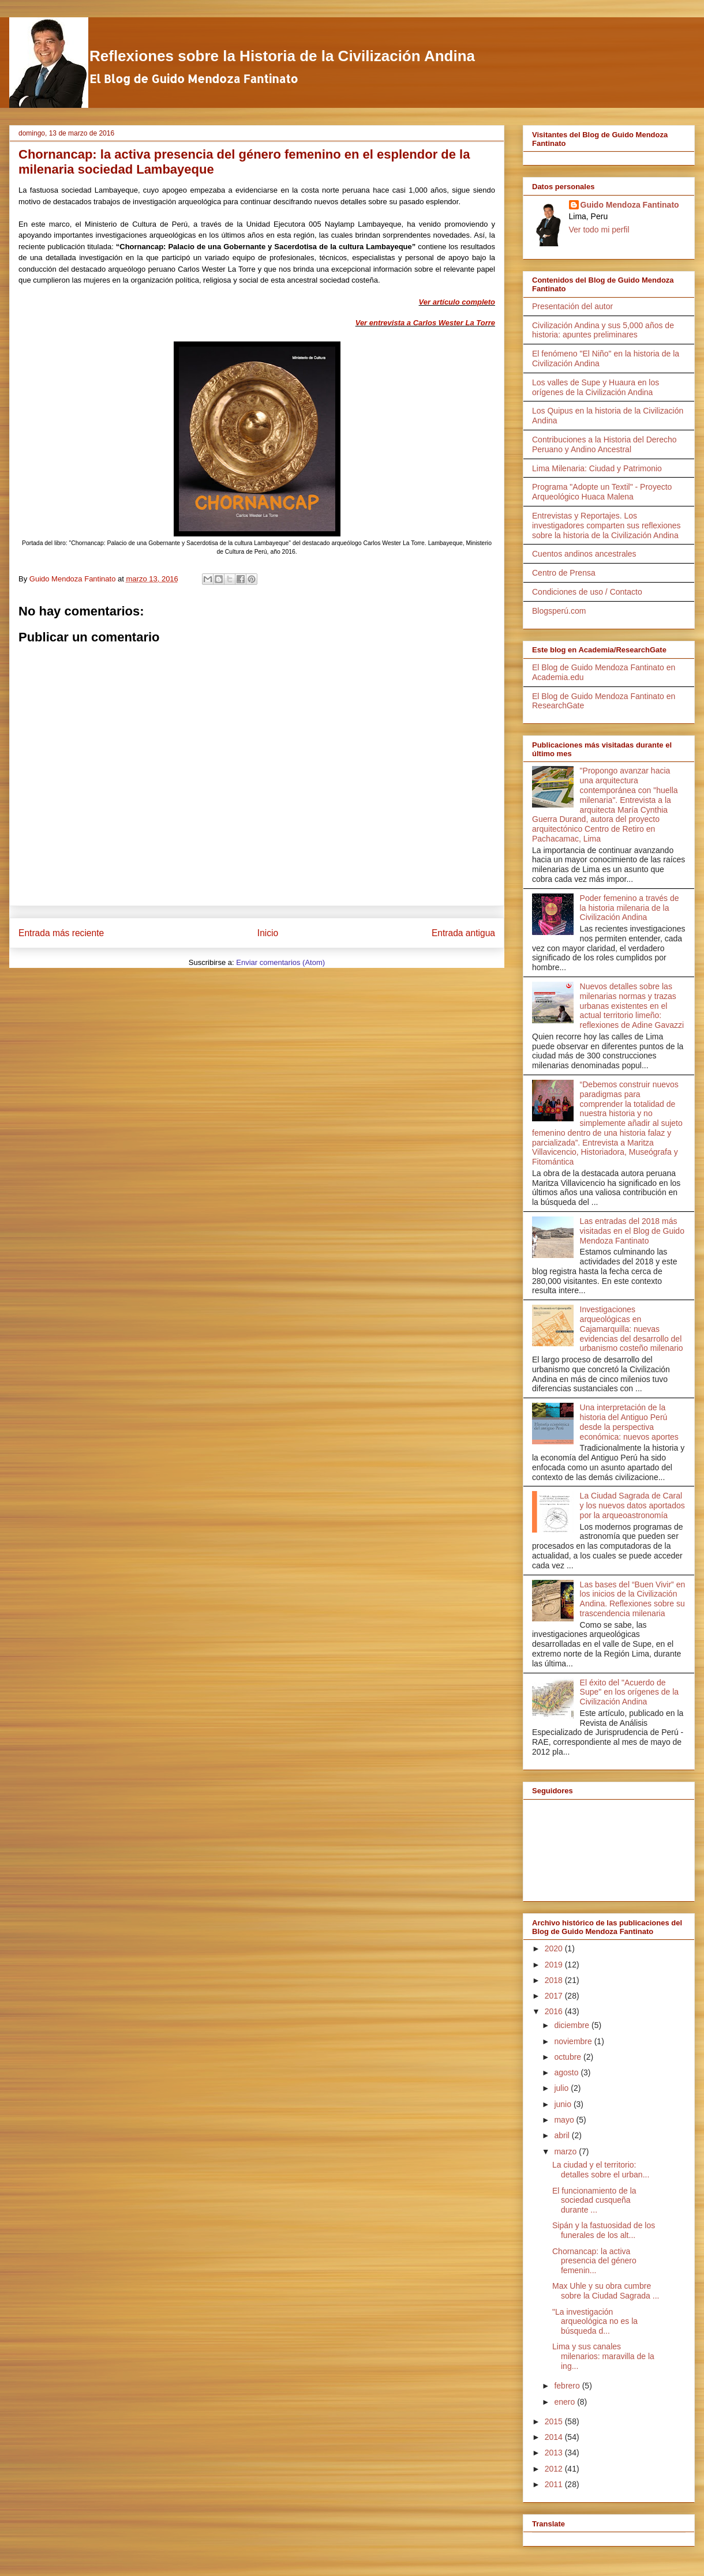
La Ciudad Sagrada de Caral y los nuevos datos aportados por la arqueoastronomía (632, 1505)
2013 (555, 2452)
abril (562, 2135)
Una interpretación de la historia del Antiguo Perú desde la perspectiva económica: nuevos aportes (629, 1422)
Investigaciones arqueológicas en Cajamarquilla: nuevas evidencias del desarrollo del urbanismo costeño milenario (631, 1329)
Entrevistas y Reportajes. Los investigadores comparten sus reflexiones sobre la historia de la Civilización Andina (606, 525)
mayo (565, 2119)
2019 (555, 1964)
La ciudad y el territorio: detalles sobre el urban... (600, 2169)
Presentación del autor (572, 306)
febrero (568, 2385)
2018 (555, 1980)
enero (565, 2401)
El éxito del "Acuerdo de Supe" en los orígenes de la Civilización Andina (629, 1692)
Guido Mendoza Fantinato (630, 204)
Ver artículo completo (457, 302)
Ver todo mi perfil (599, 229)
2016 (555, 2011)
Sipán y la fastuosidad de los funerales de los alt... (603, 2230)
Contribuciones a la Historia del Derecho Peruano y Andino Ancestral (604, 444)
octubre (568, 2056)
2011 (555, 2484)
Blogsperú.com (559, 610)
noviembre (574, 2041)
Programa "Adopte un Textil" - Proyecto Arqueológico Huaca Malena (602, 491)
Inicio (267, 933)
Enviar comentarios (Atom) (280, 962)
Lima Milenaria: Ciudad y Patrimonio (597, 468)
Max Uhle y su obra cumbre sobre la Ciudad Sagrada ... (605, 2290)
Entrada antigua (463, 933)
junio (563, 2104)
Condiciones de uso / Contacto (587, 591)
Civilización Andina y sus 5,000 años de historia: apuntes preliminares (603, 330)
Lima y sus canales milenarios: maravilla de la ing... (603, 2356)
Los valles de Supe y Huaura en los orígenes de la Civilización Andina (595, 387)
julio (562, 2088)
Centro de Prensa (564, 572)
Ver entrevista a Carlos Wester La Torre (425, 322)
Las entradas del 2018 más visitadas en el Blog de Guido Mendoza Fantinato (632, 1230)
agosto (567, 2072)
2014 (555, 2437)
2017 (555, 1995)
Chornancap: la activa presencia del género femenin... (594, 2261)
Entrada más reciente (61, 933)
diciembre (572, 2025)
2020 (555, 1948)
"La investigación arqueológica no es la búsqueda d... (595, 2321)
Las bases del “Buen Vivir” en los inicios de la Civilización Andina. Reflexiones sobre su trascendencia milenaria (633, 1599)
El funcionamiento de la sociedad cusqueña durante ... (594, 2200)
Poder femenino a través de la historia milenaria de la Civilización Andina (629, 907)
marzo (566, 2151)
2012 (555, 2468)
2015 (555, 2421)
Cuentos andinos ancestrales (584, 553)
